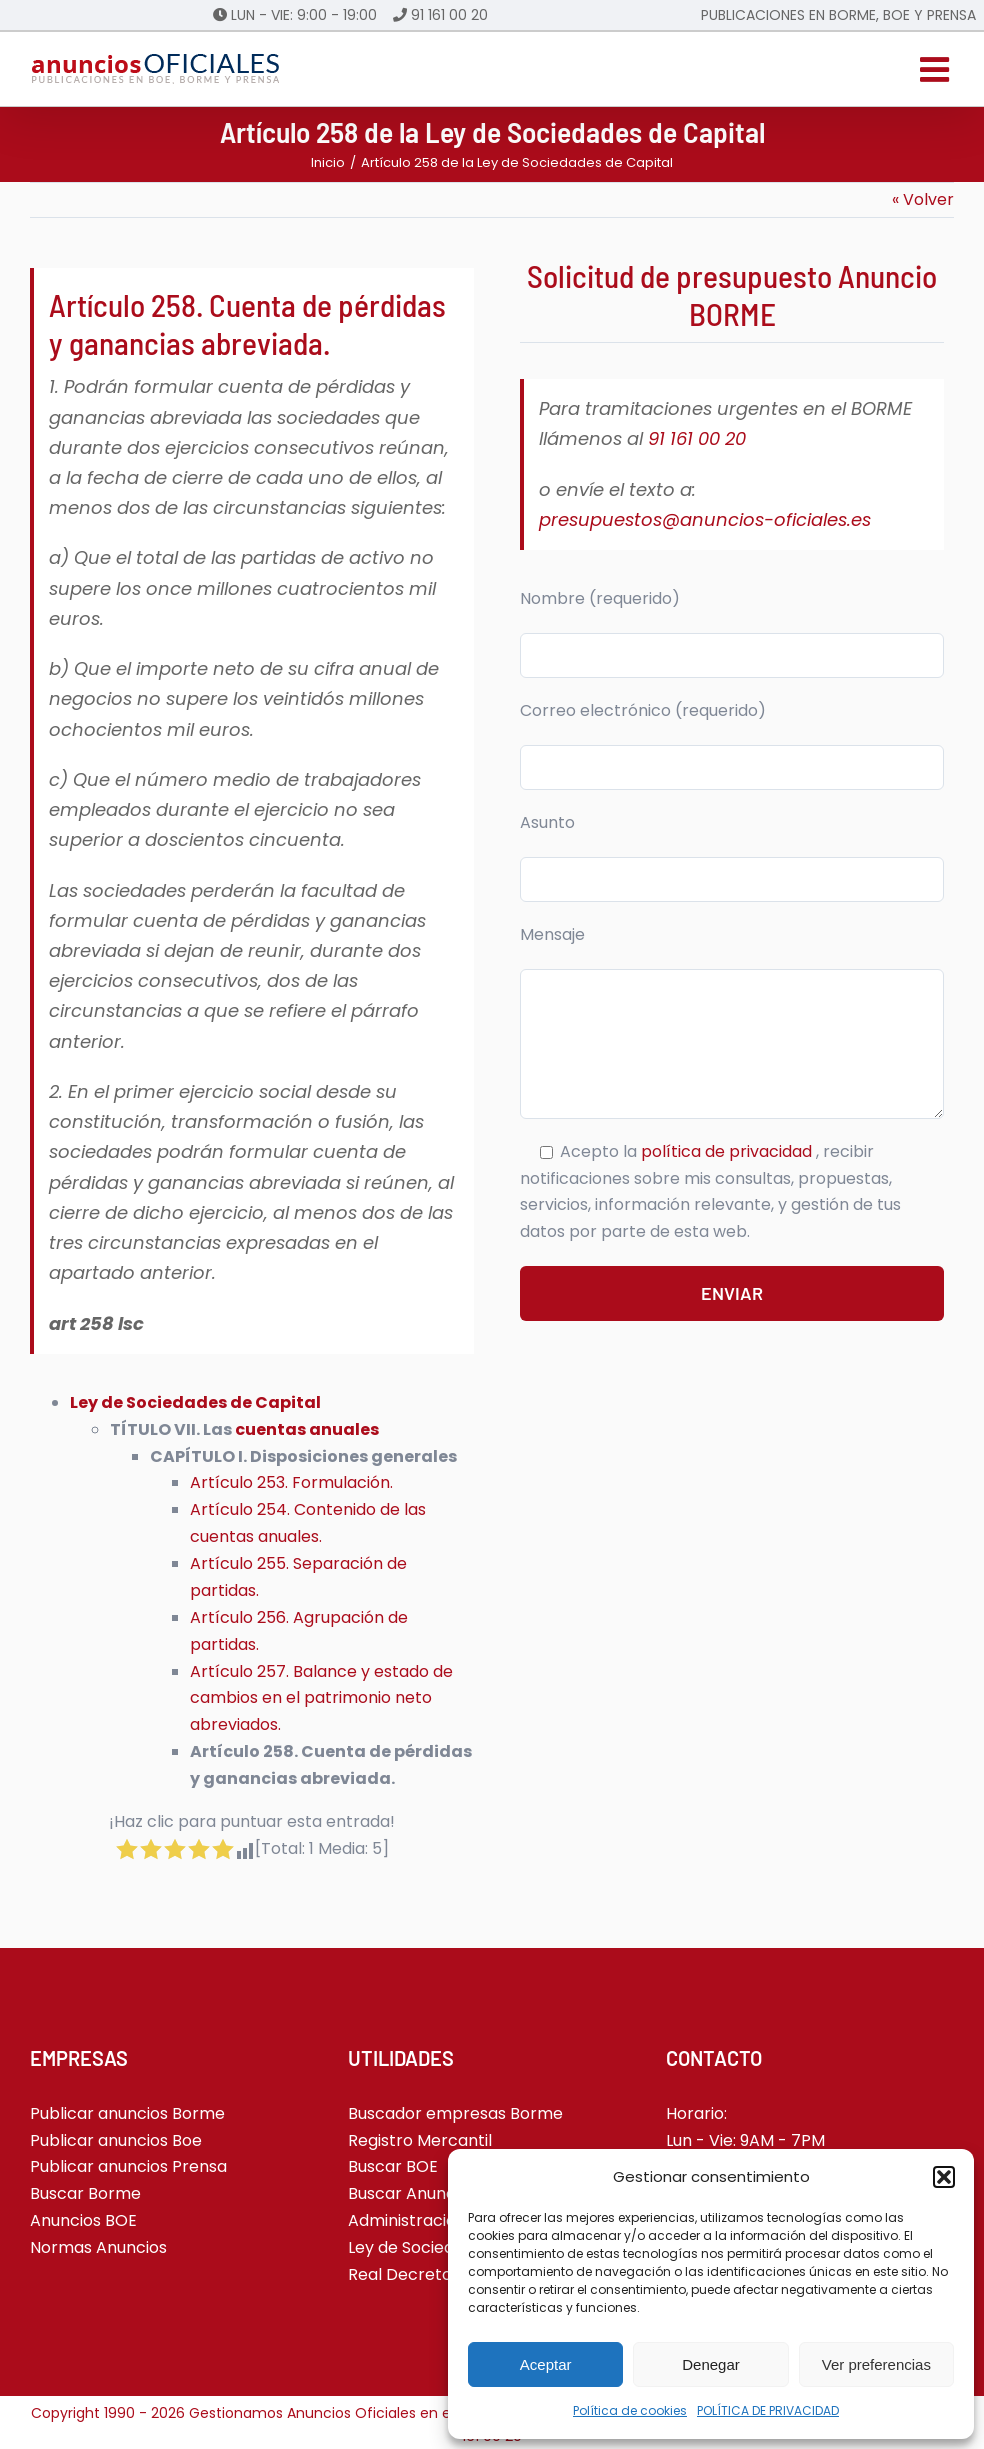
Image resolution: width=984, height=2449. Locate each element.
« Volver (923, 199)
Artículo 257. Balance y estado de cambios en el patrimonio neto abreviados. (321, 1698)
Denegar (711, 2364)
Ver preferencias (876, 2364)
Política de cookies (630, 2410)
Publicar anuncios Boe (116, 2140)
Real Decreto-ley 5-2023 (446, 2274)
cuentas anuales (307, 1429)
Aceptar (546, 2364)
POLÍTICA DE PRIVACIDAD (768, 2410)
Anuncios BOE (83, 2220)
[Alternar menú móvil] (937, 69)
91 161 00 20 (449, 15)
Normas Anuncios (98, 2247)
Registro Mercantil (420, 2140)
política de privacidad (728, 1151)
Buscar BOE (393, 2166)
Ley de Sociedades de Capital (195, 1402)
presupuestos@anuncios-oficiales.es (705, 519)
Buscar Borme (85, 2193)
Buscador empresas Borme (455, 2113)
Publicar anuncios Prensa (128, 2166)
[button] (944, 2177)
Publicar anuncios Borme (127, 2113)
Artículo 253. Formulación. (291, 1482)
